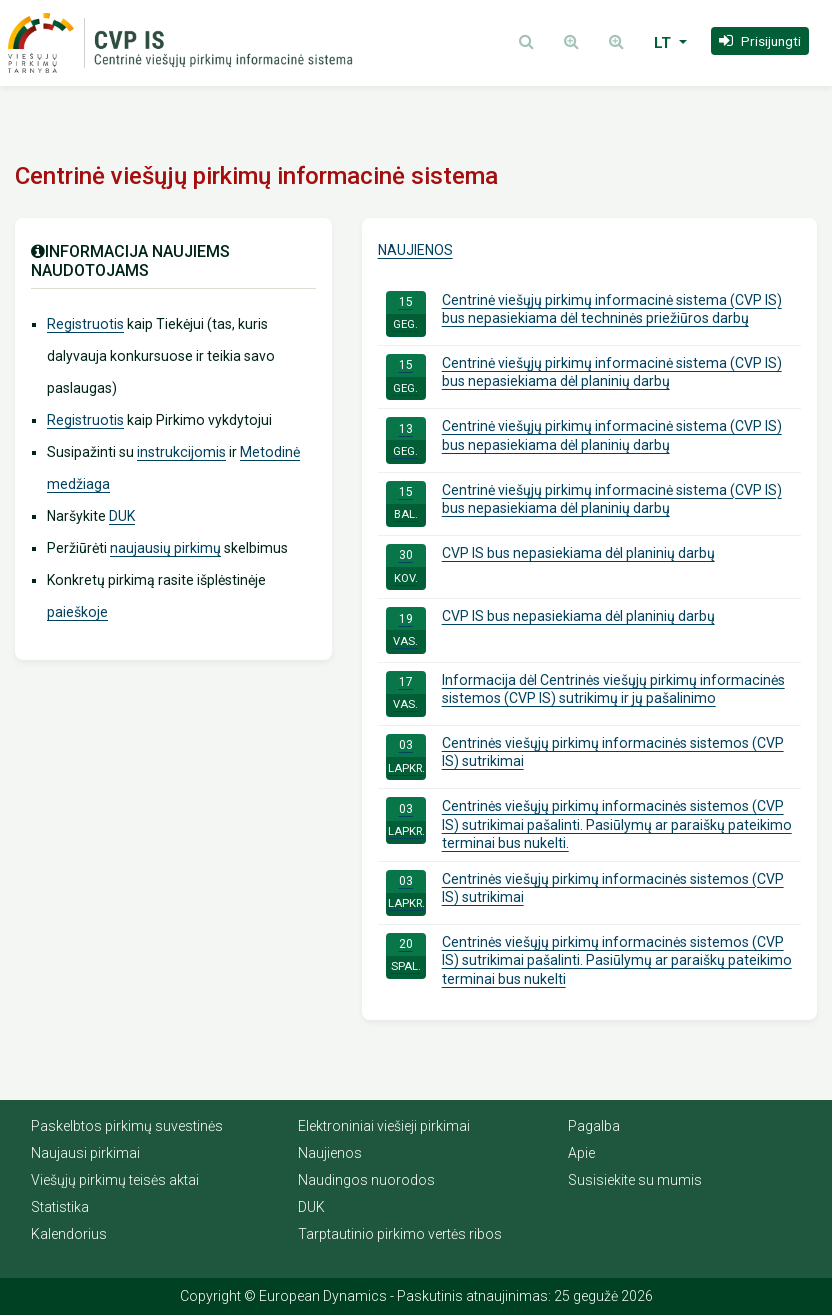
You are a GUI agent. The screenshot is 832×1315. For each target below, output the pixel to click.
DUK (122, 516)
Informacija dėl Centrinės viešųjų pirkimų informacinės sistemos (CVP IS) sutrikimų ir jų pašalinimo (585, 694)
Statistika (60, 1207)
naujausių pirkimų (165, 548)
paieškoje (77, 612)
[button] (760, 41)
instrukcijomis (181, 452)
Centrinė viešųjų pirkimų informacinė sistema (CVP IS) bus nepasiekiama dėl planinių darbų (584, 377)
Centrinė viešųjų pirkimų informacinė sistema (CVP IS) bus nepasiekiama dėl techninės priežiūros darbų (584, 314)
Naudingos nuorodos (366, 1180)
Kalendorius (69, 1234)
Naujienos (415, 250)
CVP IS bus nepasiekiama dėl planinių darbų (550, 567)
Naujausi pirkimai (85, 1153)
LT (664, 43)
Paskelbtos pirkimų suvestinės (127, 1126)
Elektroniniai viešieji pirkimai (384, 1126)
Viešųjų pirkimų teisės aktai (115, 1180)
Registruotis (85, 324)
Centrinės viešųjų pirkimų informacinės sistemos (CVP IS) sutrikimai (585, 757)
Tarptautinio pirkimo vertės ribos (400, 1234)
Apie (581, 1153)
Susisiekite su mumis (635, 1180)
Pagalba (594, 1126)
